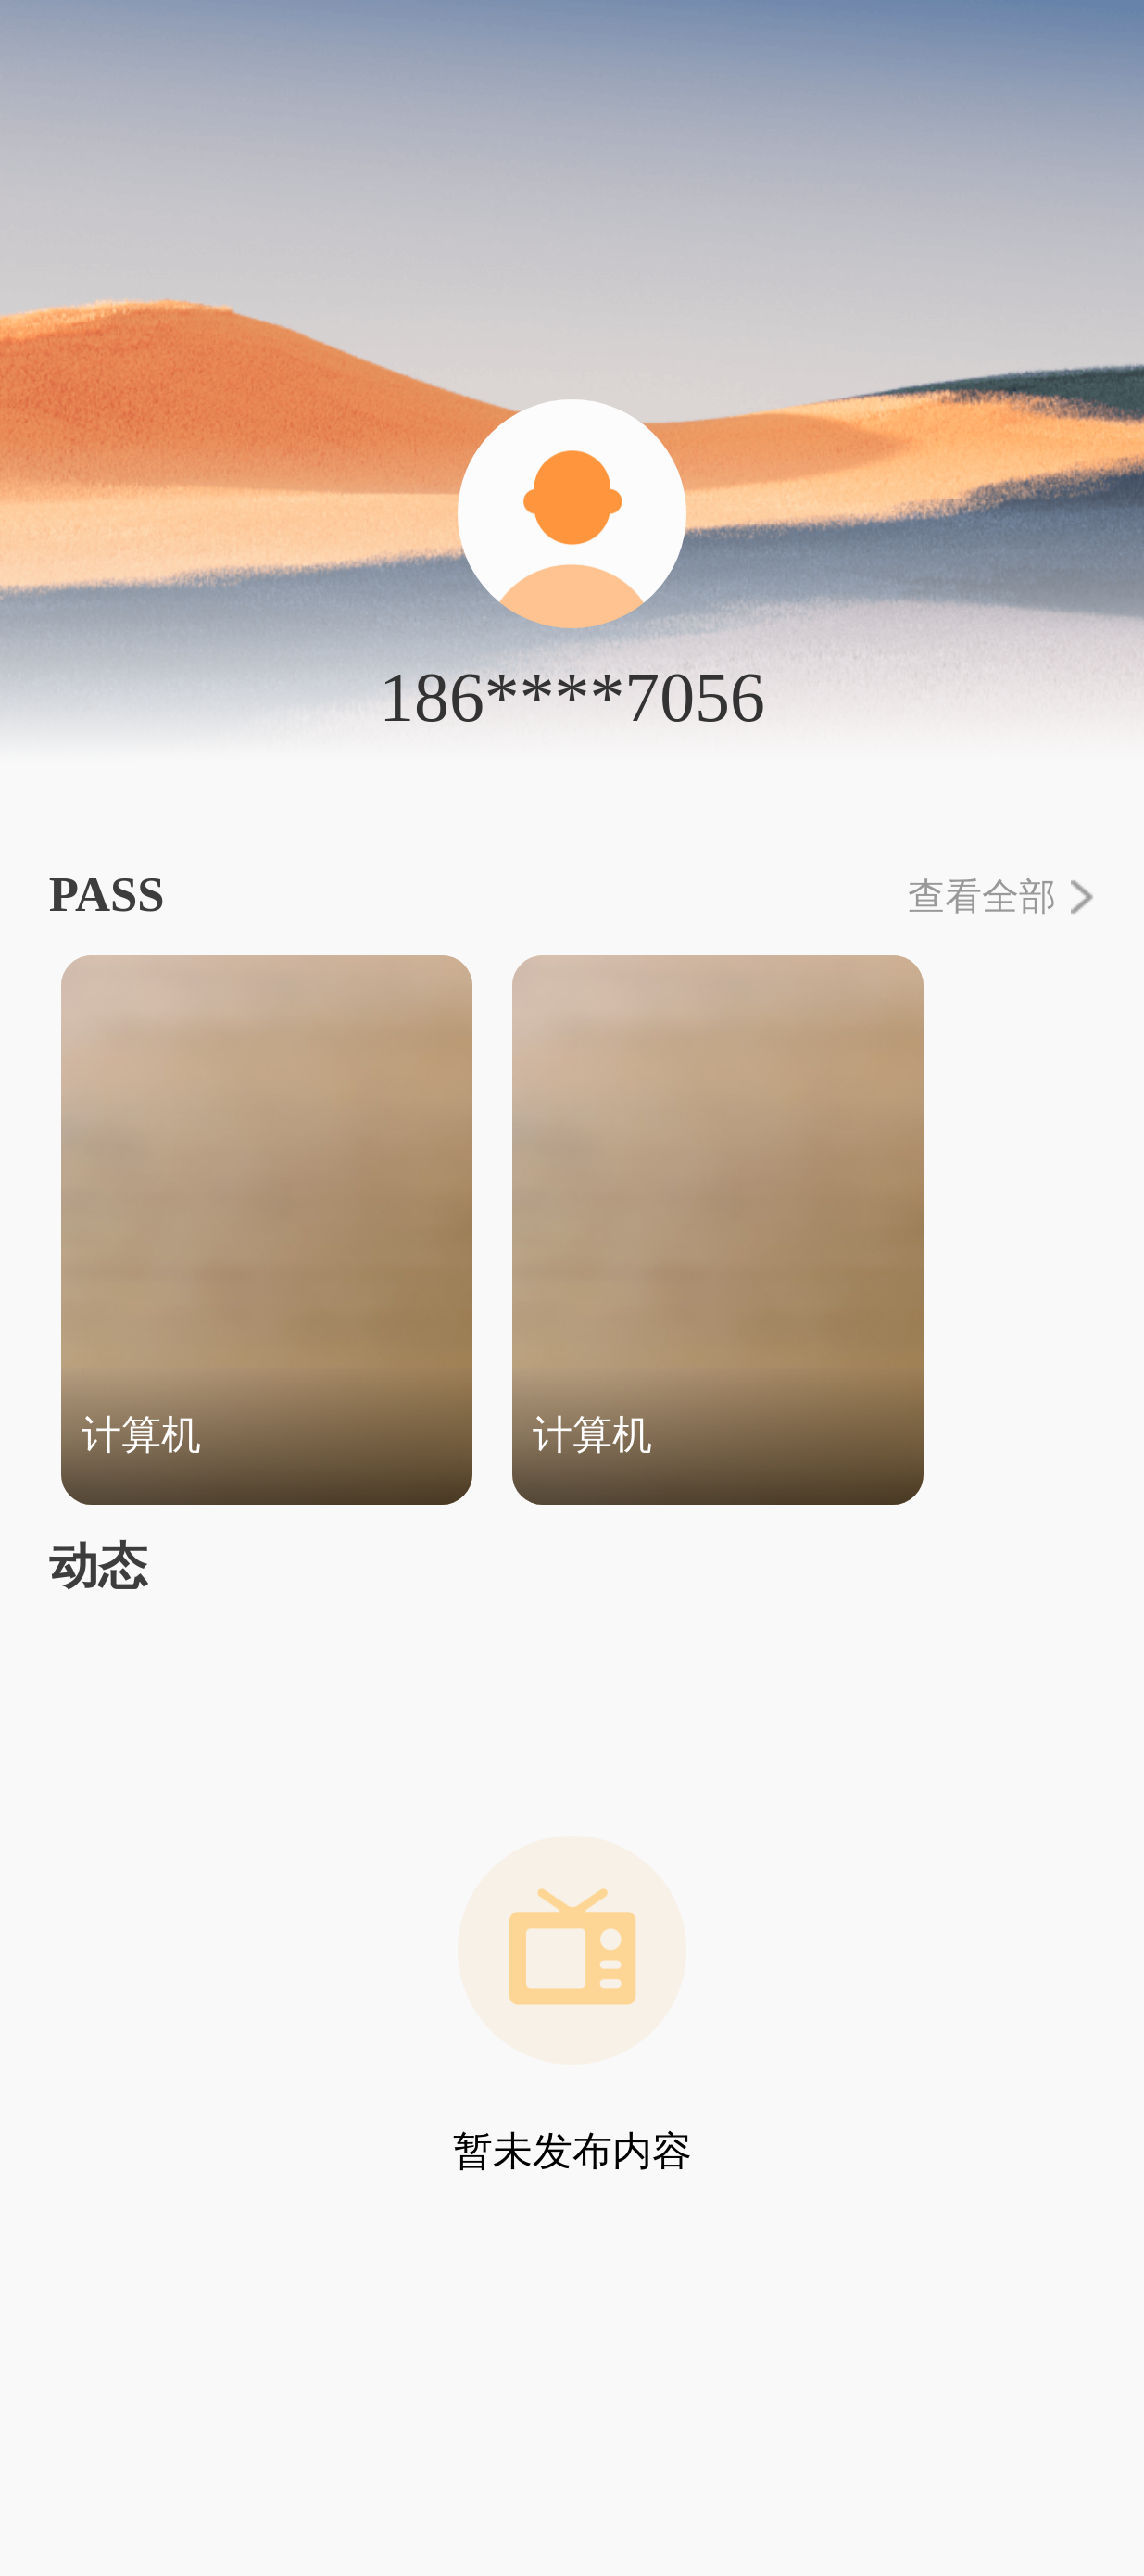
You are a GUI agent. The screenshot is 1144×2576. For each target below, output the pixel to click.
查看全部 (1002, 897)
